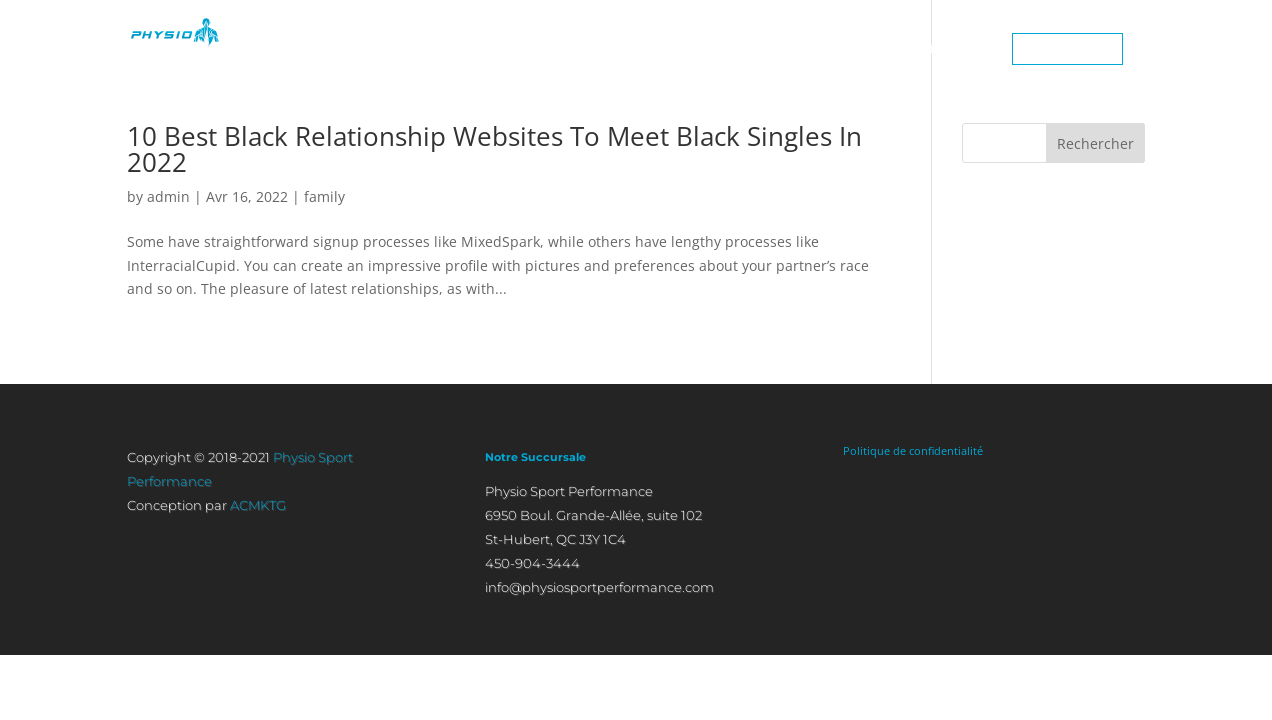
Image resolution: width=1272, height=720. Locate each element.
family (324, 196)
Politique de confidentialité (913, 450)
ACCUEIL (466, 49)
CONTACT (953, 49)
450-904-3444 (1067, 49)
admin (168, 196)
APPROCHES (666, 49)
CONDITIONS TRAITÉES (815, 49)
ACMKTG (258, 505)
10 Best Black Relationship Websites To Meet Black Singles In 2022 (494, 149)
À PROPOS (559, 49)
